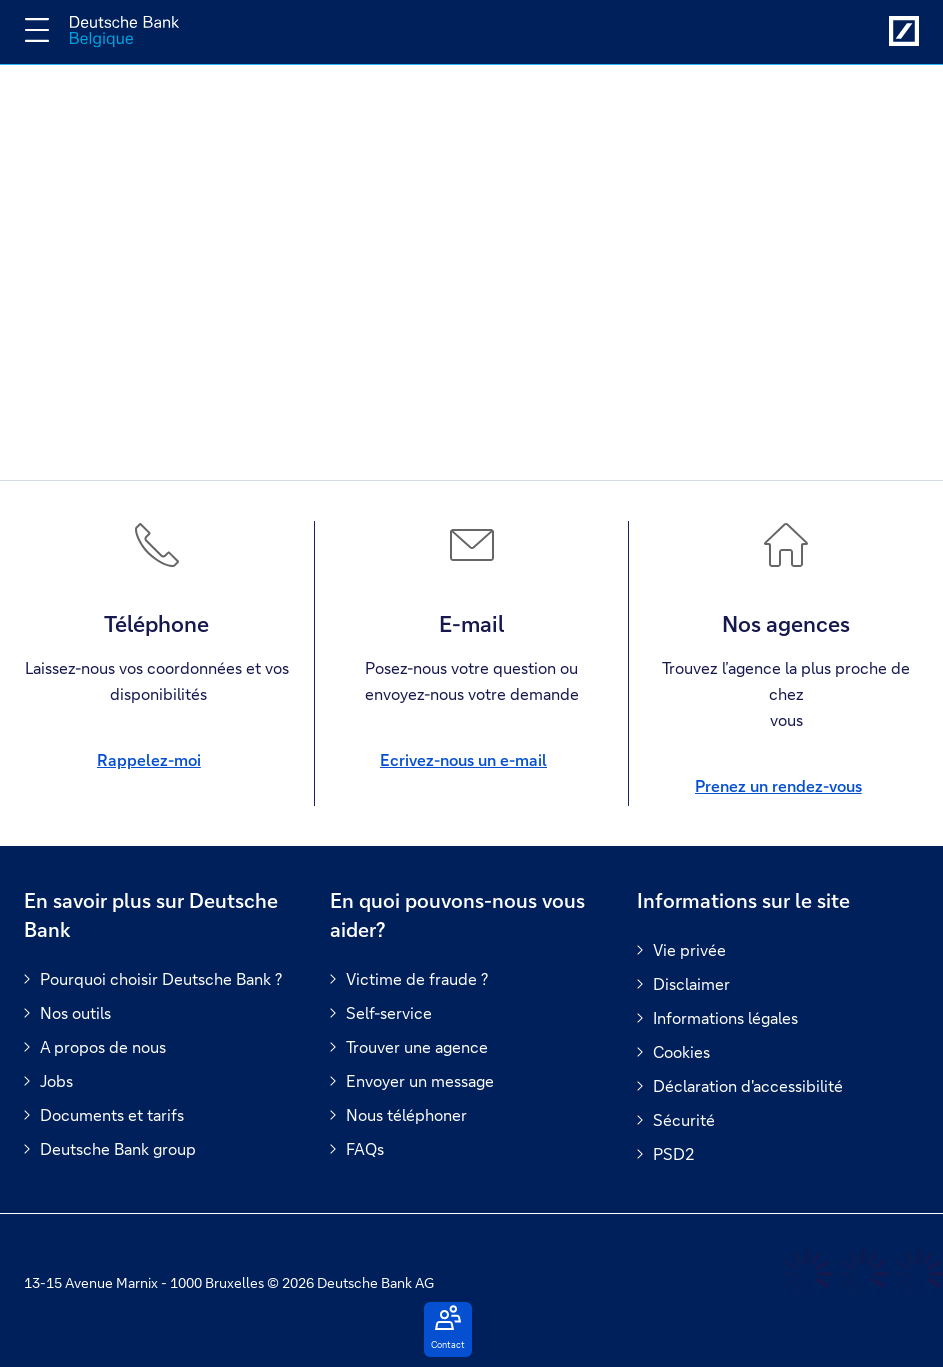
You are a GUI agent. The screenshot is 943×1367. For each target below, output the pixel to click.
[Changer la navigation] (37, 30)
